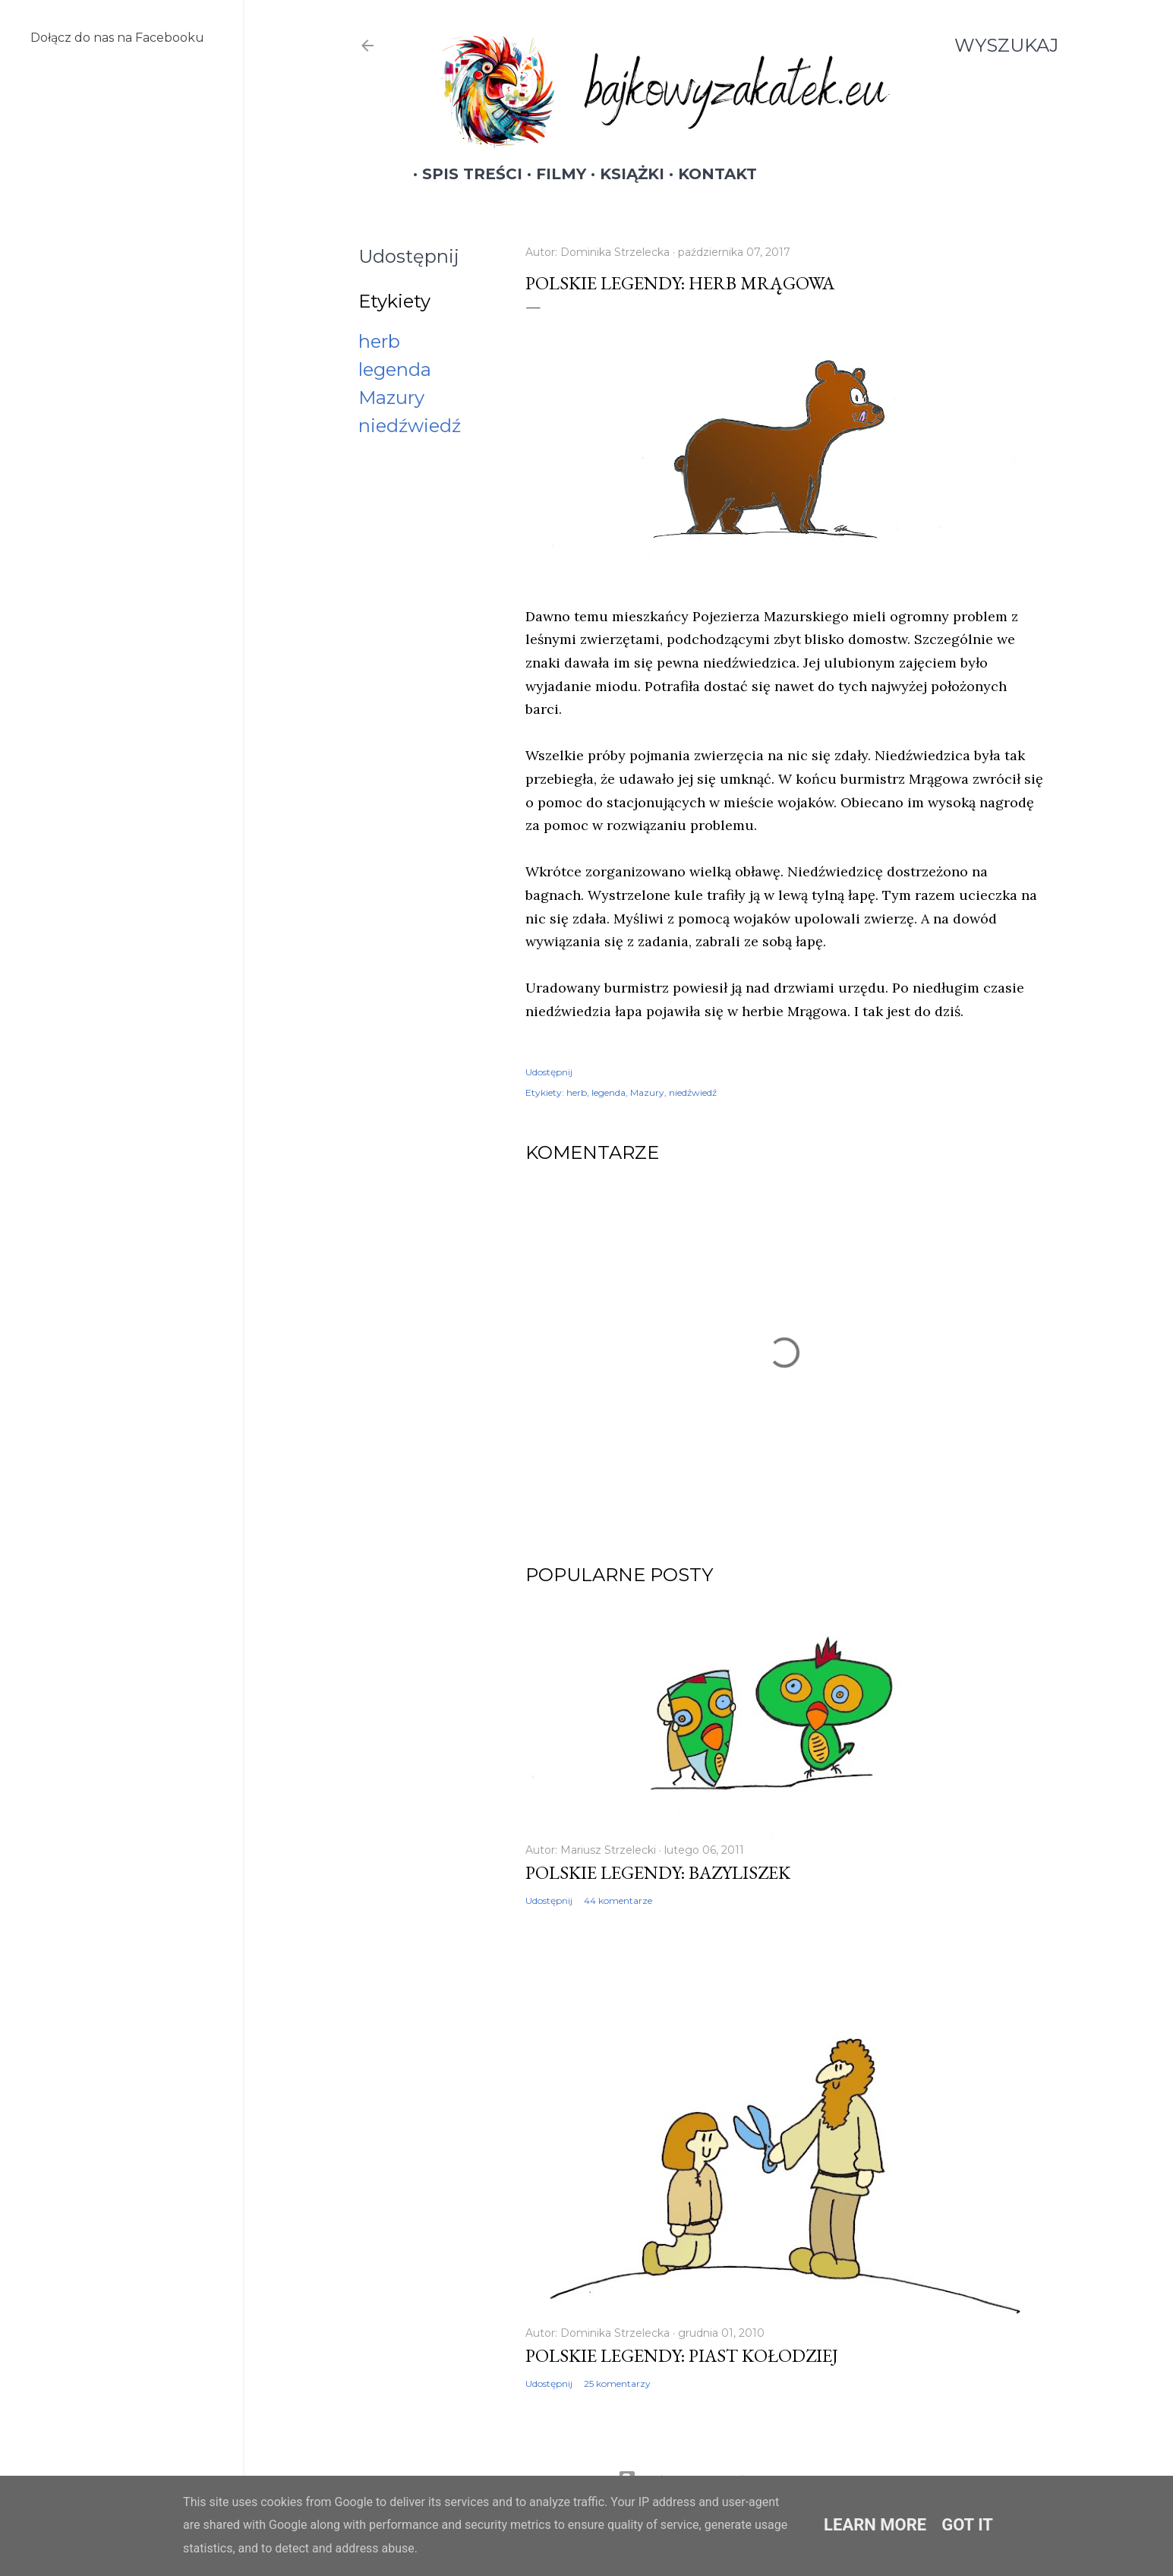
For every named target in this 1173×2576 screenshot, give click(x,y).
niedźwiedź (409, 426)
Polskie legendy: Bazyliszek (657, 1872)
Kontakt (708, 174)
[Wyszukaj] (1006, 45)
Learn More (875, 2524)
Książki (623, 174)
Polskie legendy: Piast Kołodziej (681, 2355)
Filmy (552, 174)
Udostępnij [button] (408, 256)
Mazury (391, 398)
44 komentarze (618, 1900)
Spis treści (463, 174)
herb (379, 341)
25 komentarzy (617, 2383)
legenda (394, 369)
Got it (967, 2524)
